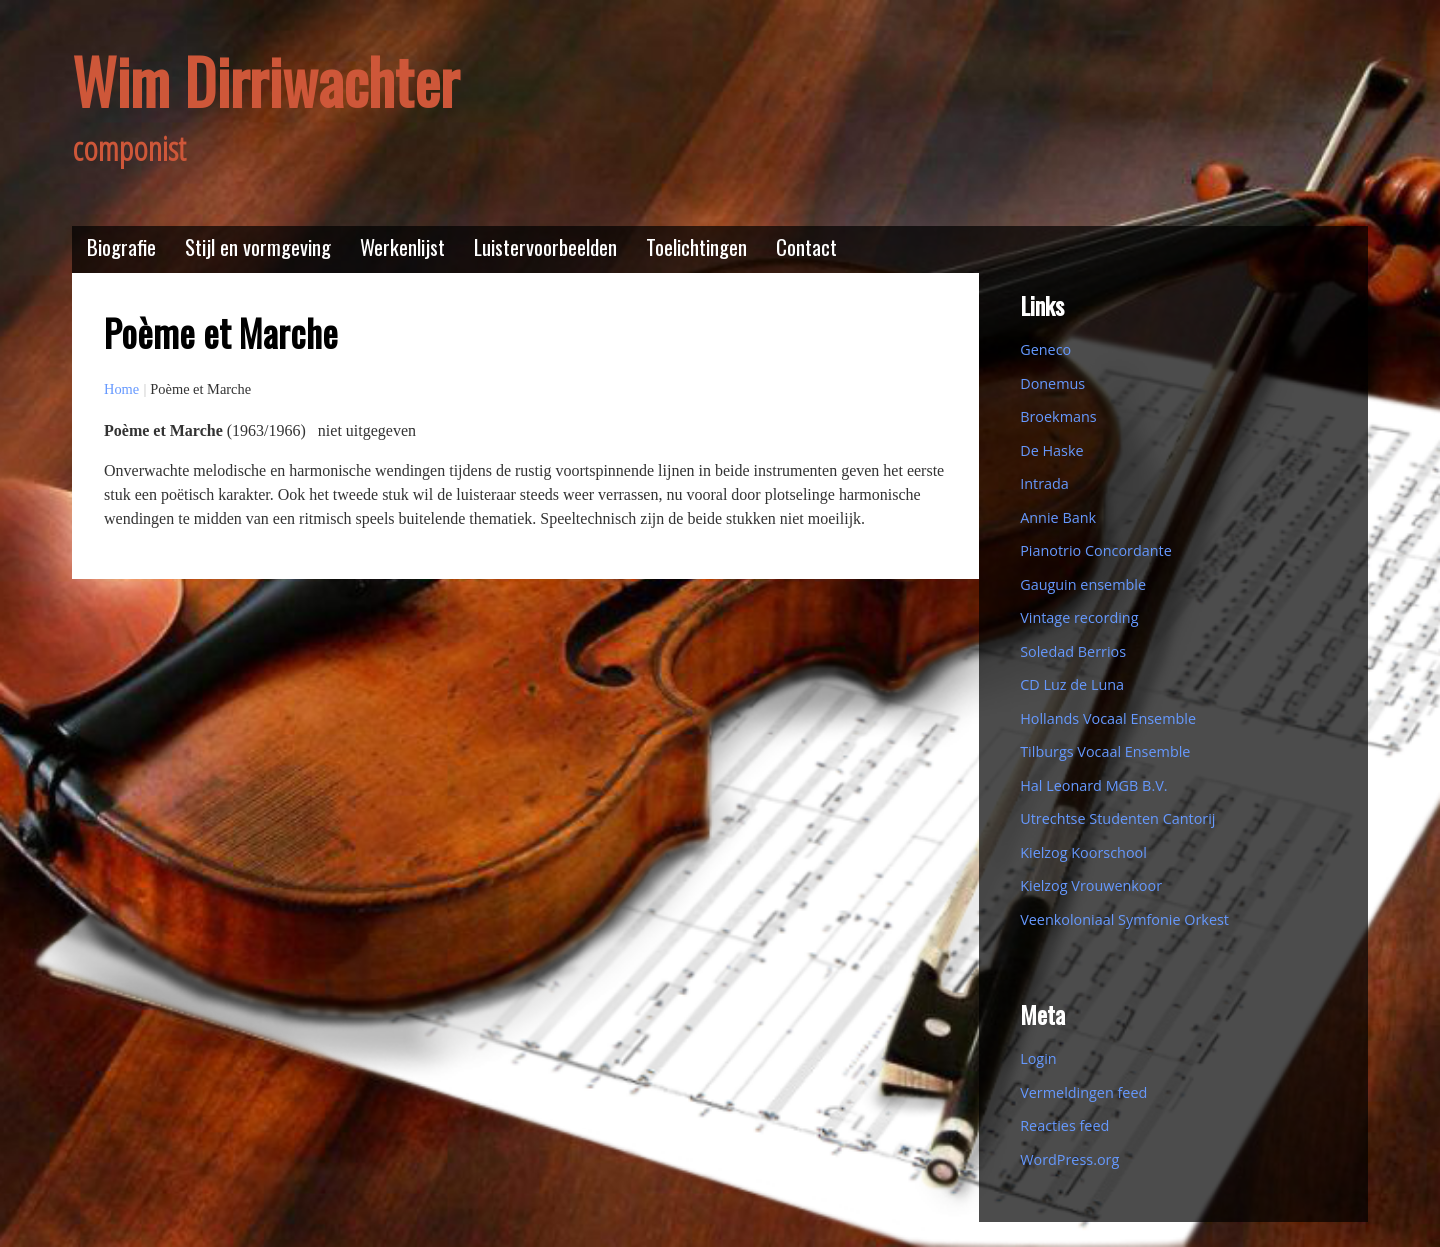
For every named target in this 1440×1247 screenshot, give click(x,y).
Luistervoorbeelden (545, 246)
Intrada (1044, 483)
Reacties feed (1064, 1125)
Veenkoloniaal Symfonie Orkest (1124, 919)
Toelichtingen (696, 246)
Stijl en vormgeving (258, 246)
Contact (806, 246)
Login (1038, 1058)
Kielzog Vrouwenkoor (1091, 885)
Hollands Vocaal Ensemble (1108, 718)
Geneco (1045, 349)
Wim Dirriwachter (265, 80)
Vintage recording (1079, 617)
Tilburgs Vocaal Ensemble (1105, 751)
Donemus (1052, 383)
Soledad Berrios (1073, 651)
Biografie (121, 246)
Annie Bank (1058, 517)
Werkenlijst (402, 246)
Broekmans (1058, 416)
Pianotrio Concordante (1096, 550)
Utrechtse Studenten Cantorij (1117, 818)
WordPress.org (1069, 1159)
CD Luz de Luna (1072, 684)
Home (121, 389)
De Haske (1051, 450)
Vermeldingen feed (1083, 1092)
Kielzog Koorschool (1083, 852)
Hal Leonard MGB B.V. (1093, 785)
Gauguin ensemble (1083, 584)
